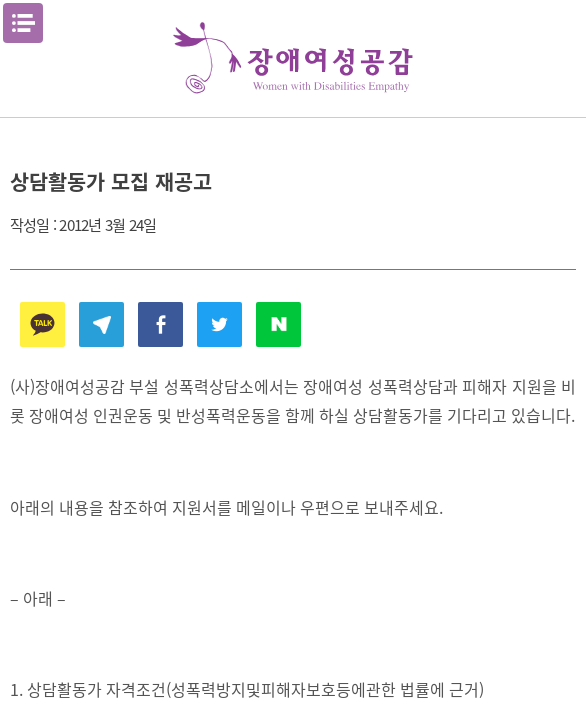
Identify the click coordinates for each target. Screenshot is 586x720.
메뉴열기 (23, 23)
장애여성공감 (293, 58)
